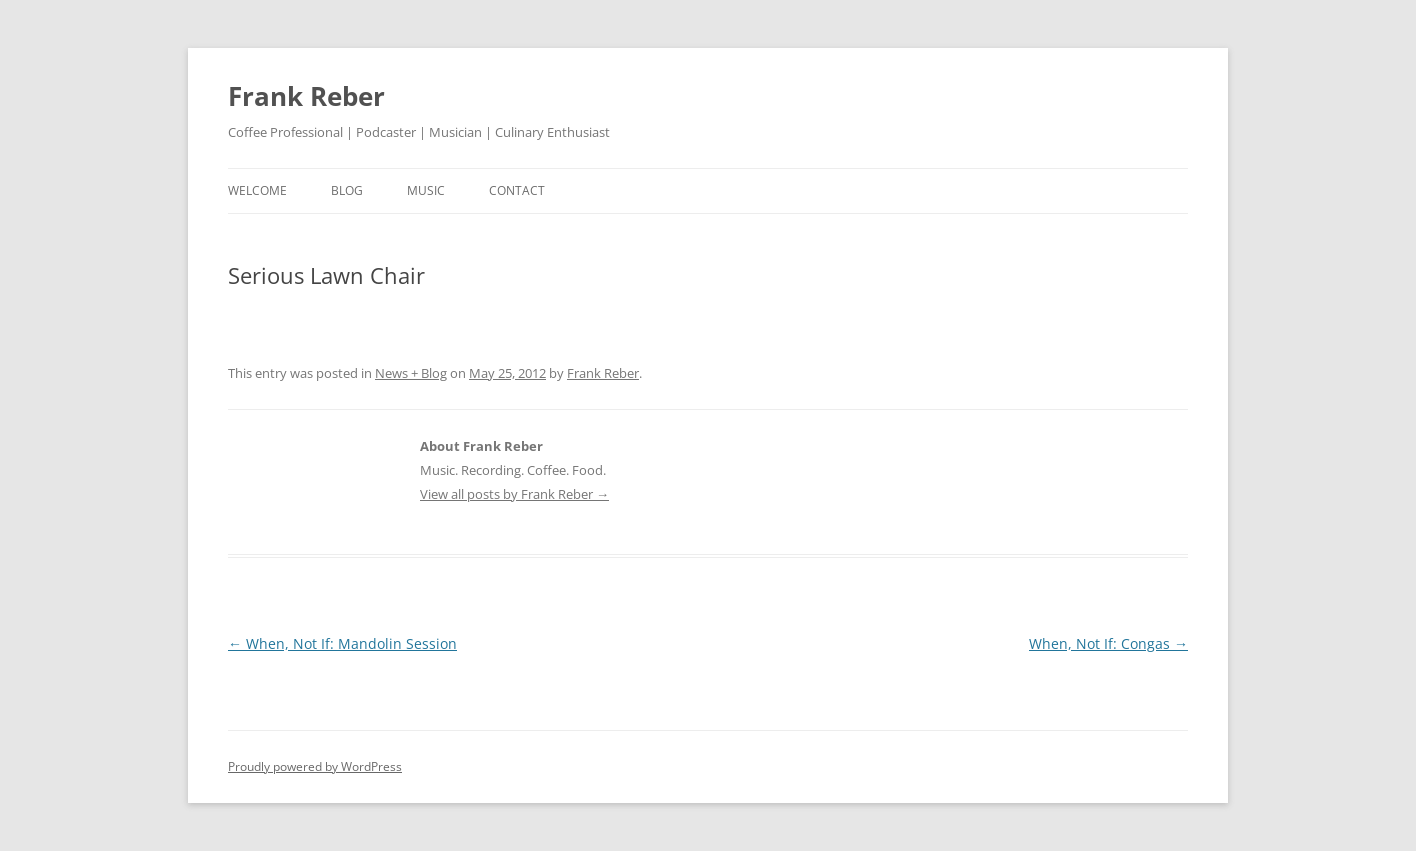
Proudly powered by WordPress (315, 766)
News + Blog (411, 373)
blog (347, 190)
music (426, 190)
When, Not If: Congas (1108, 643)
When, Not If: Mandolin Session (342, 643)
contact (517, 190)
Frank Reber (306, 96)
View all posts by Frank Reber (514, 494)
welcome (257, 190)
